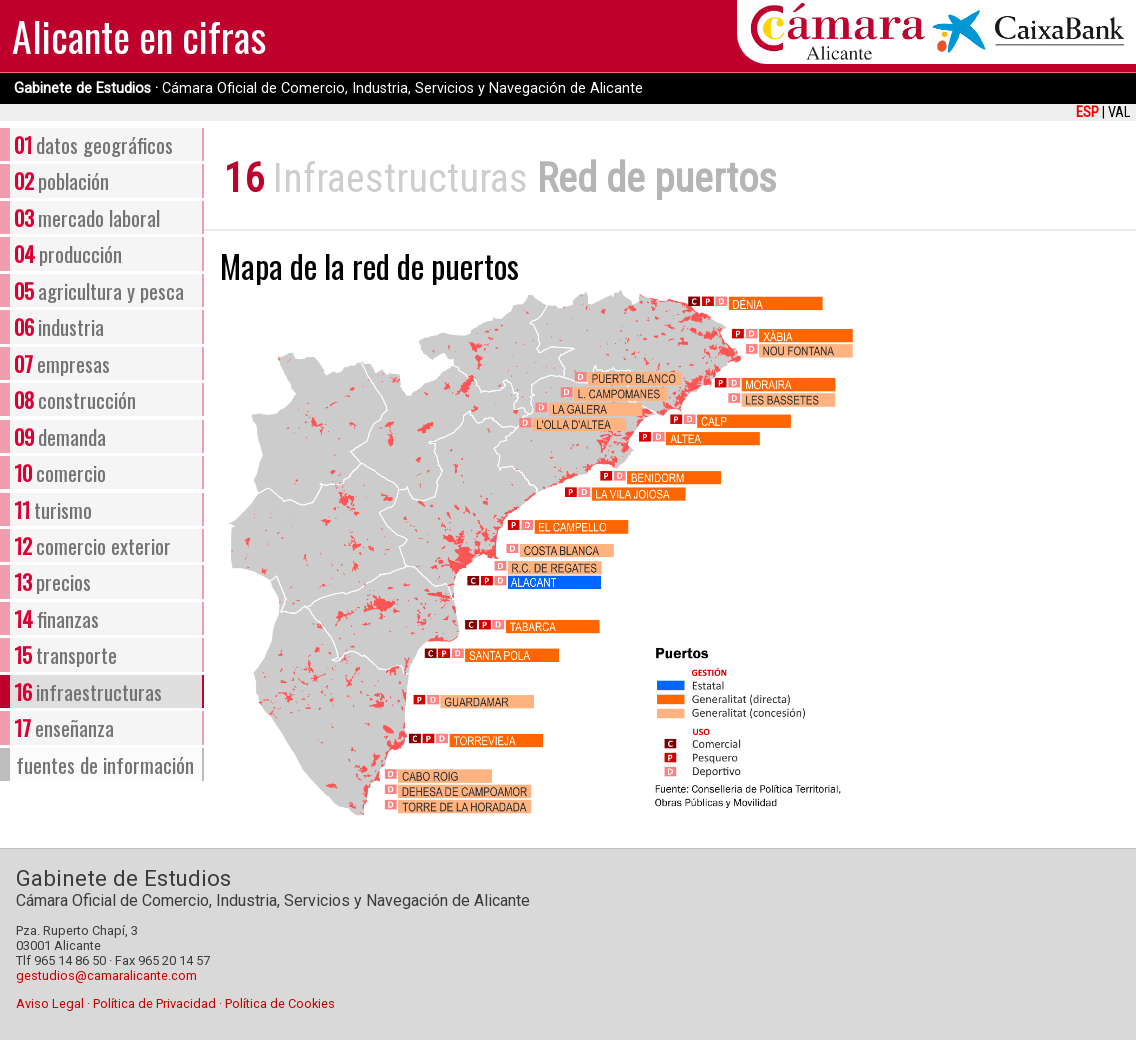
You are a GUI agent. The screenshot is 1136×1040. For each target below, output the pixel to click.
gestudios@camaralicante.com (106, 975)
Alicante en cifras (139, 36)
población (61, 180)
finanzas (56, 618)
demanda (60, 436)
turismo (53, 509)
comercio (60, 472)
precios (52, 581)
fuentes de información (105, 764)
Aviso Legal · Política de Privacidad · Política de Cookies (175, 1003)
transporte (65, 654)
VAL (1119, 112)
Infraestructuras (400, 178)
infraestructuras (88, 691)
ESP (1087, 112)
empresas (62, 363)
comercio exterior (92, 545)
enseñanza (64, 727)
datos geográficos (93, 144)
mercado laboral (87, 217)
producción (68, 253)
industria (59, 326)
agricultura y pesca (99, 290)
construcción (75, 399)
